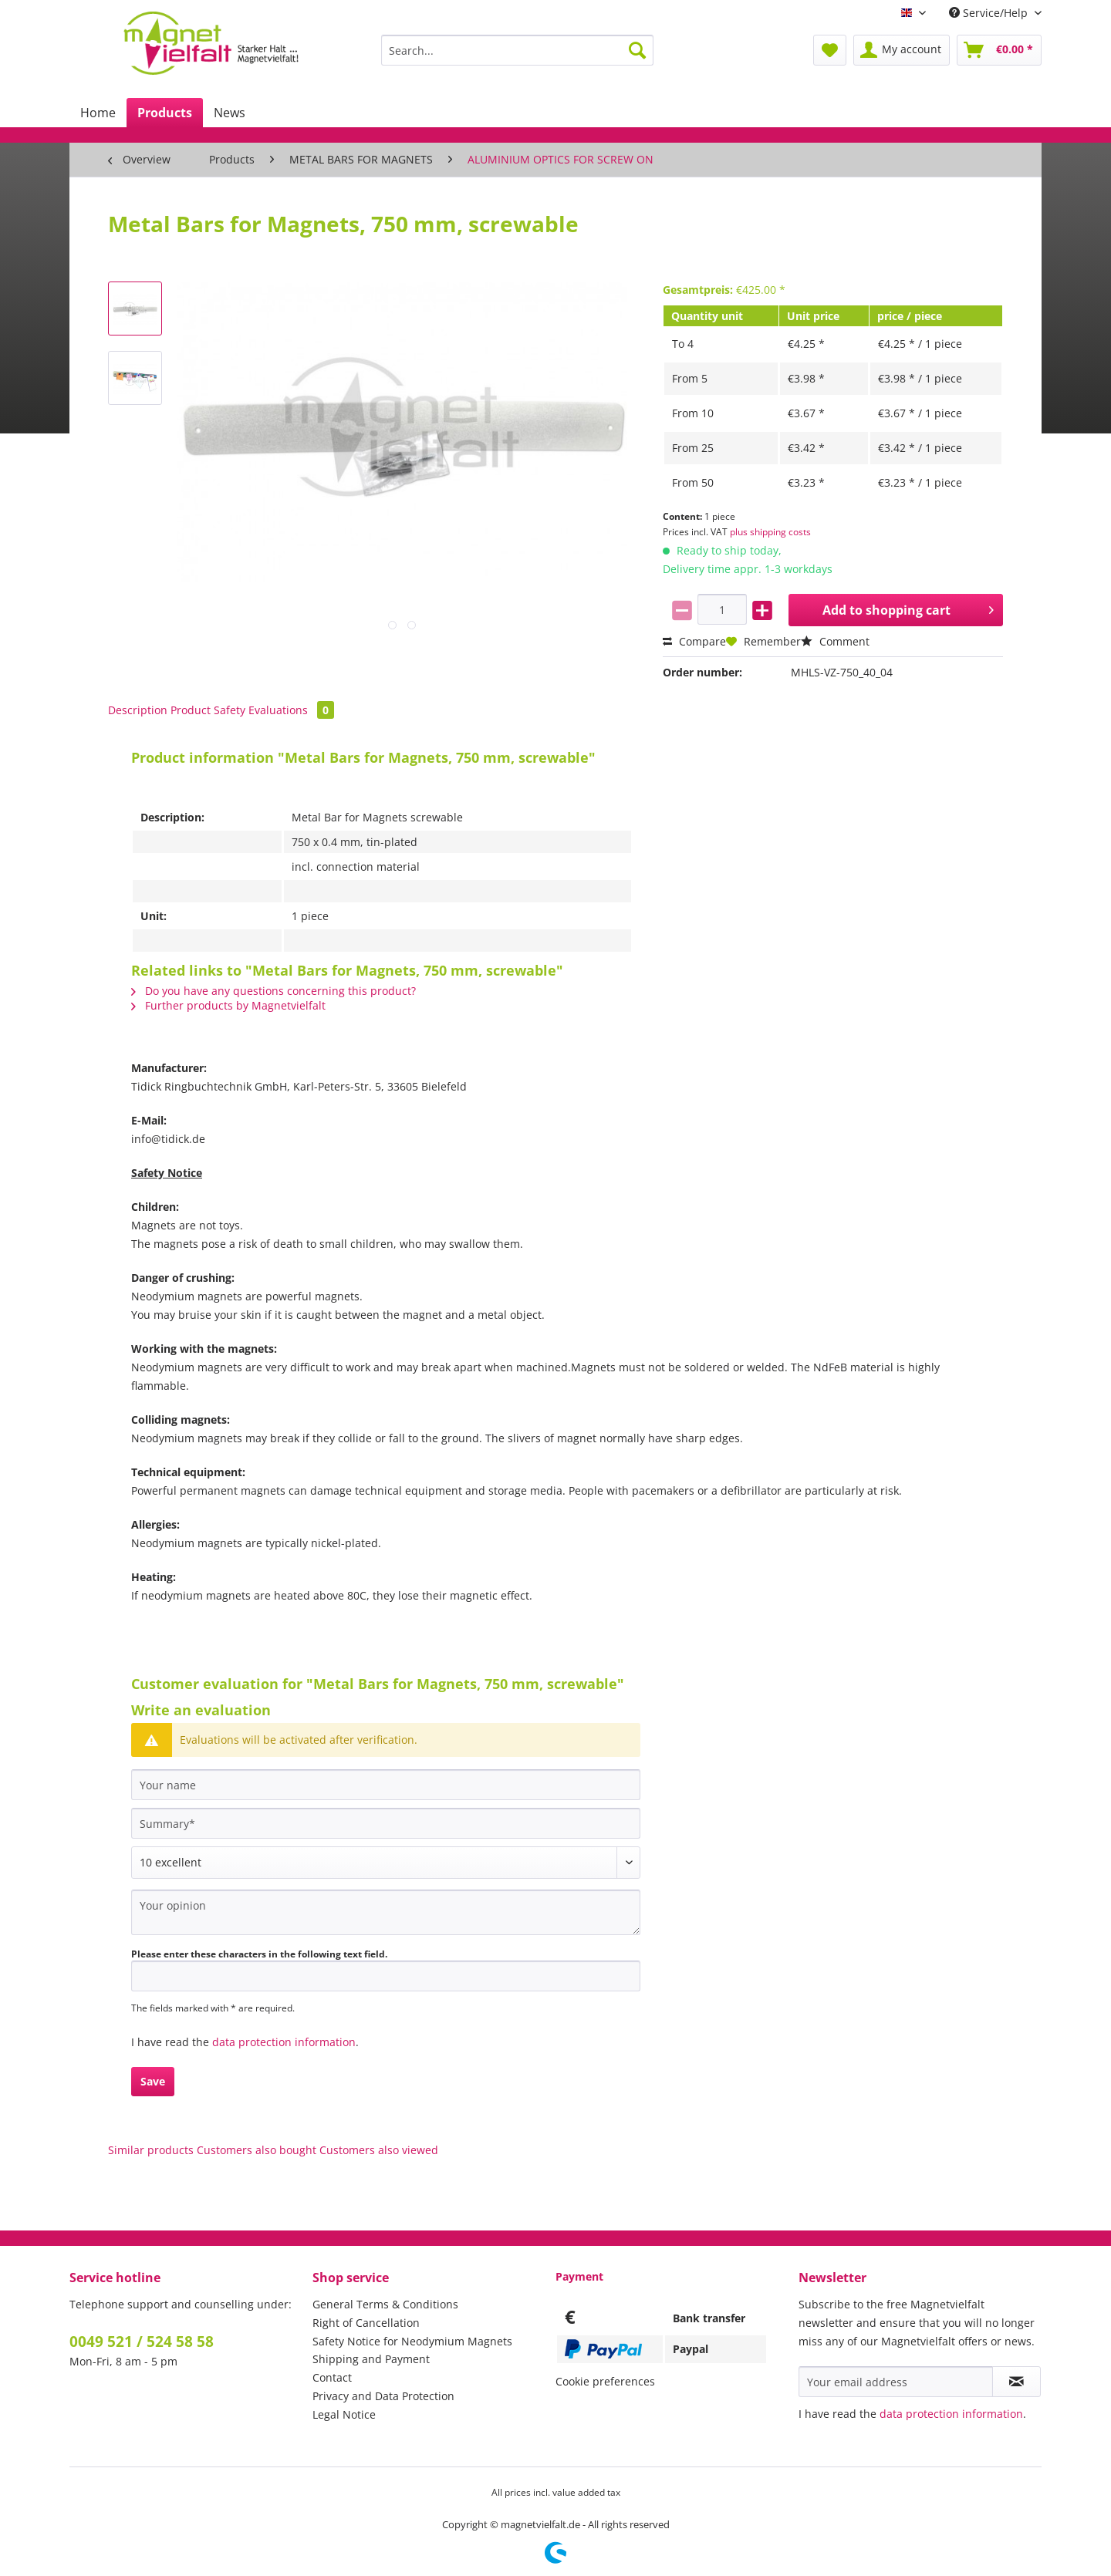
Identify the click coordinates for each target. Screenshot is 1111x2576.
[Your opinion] (385, 1912)
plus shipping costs (770, 531)
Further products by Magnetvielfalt (228, 1005)
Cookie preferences (605, 2381)
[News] (229, 112)
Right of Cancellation (366, 2322)
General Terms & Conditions (385, 2304)
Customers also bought (256, 2150)
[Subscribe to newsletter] (1016, 2381)
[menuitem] (517, 57)
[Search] (637, 50)
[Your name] (385, 1784)
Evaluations (291, 710)
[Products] (165, 112)
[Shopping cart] (999, 50)
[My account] (901, 50)
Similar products (151, 2150)
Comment (835, 641)
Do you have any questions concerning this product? (273, 990)
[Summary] (385, 1823)
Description (137, 710)
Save (152, 2081)
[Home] (98, 112)
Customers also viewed (378, 2150)
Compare (694, 641)
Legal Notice (344, 2414)
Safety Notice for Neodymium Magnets (412, 2341)
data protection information (284, 2042)
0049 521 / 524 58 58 (141, 2342)
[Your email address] (896, 2381)
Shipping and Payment (371, 2359)
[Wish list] (829, 50)
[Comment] (385, 1862)
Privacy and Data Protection (383, 2396)
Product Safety (208, 710)
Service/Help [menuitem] (990, 12)
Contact (332, 2377)
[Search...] (517, 50)
